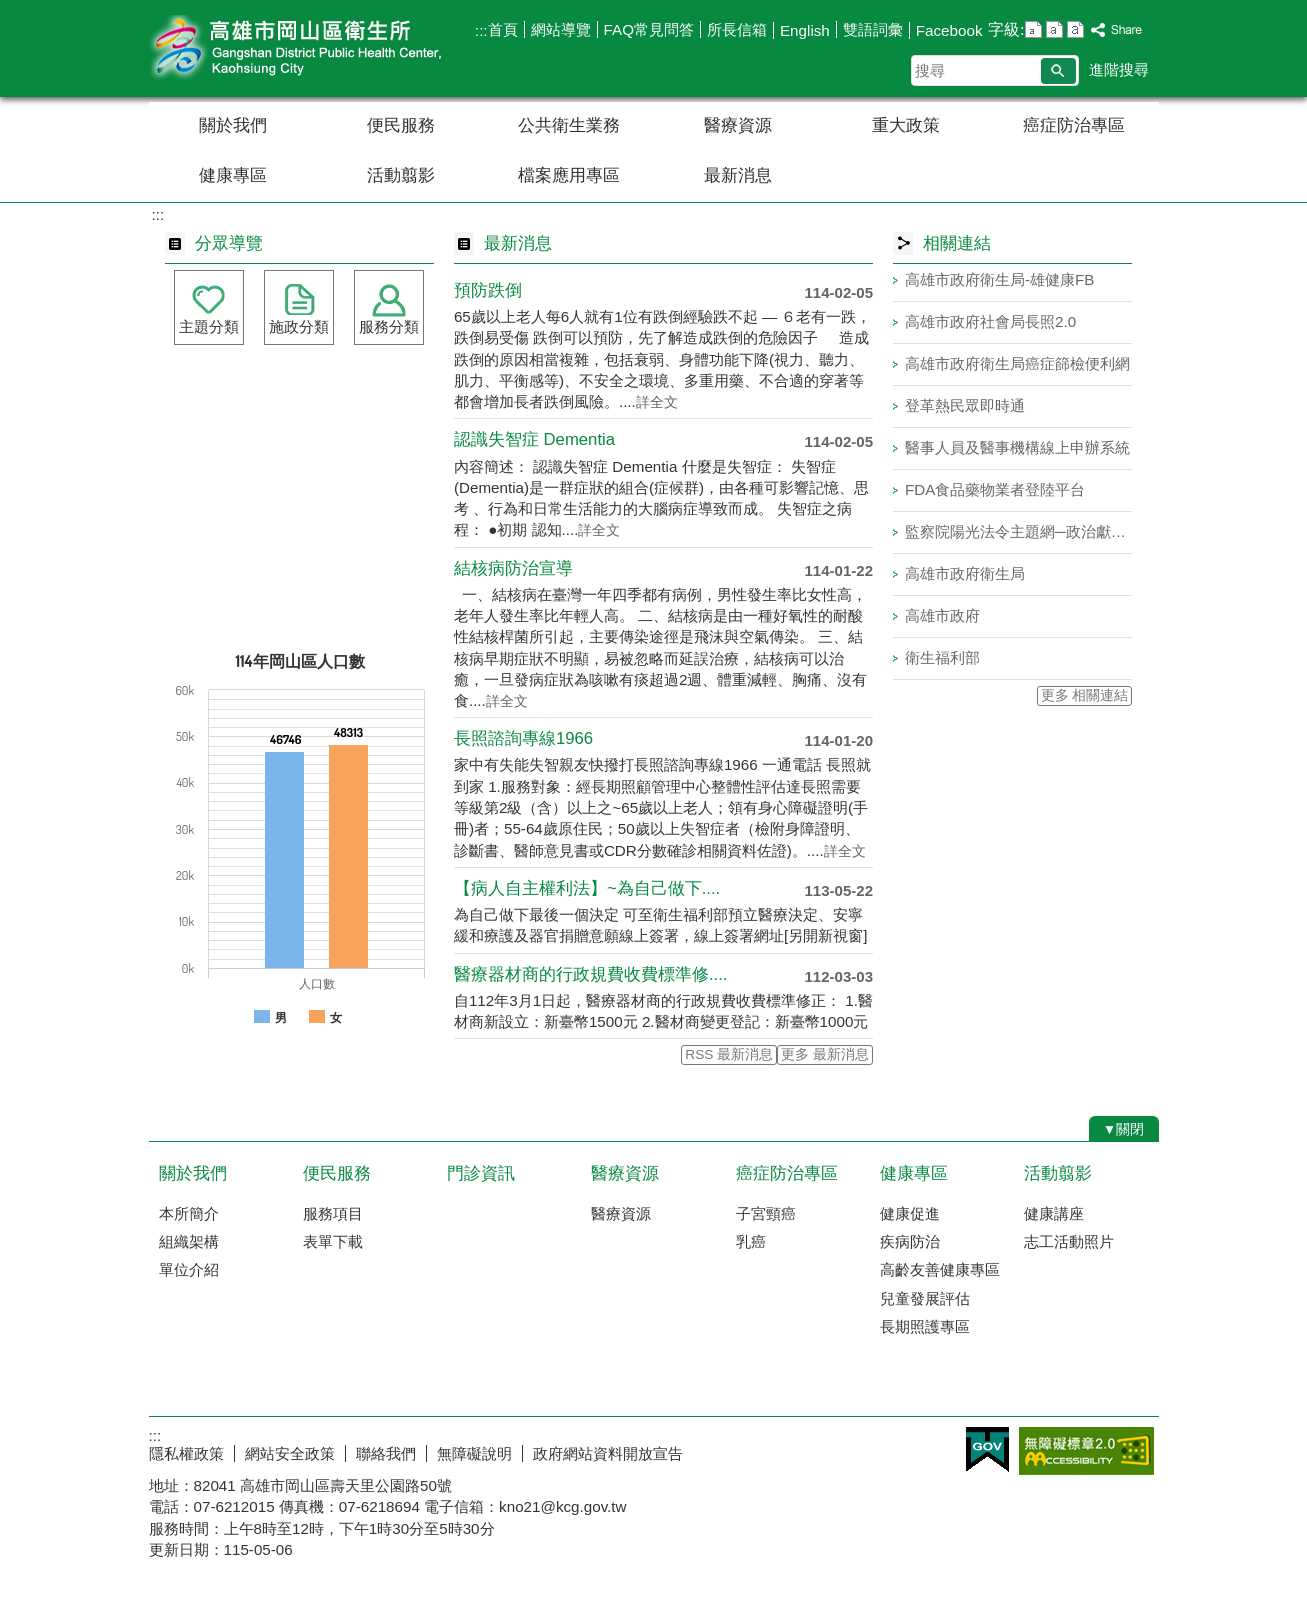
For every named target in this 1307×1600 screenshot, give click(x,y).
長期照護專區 (925, 1326)
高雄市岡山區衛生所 (318, 48)
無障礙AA (1086, 1451)
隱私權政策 (186, 1453)
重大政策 (906, 125)
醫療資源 (738, 125)
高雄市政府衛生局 (965, 573)
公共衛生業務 (569, 125)
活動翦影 (401, 175)
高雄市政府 (942, 615)
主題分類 (209, 326)
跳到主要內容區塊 (10, 10)
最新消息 (738, 175)
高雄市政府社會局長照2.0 (990, 321)
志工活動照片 (1069, 1241)
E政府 (987, 1449)
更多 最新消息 (825, 1054)
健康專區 (233, 175)
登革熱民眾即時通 (965, 405)
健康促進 (910, 1213)
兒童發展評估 (925, 1298)
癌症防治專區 (1074, 125)
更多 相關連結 (1085, 695)
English (805, 30)
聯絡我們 (386, 1453)
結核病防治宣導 (513, 568)
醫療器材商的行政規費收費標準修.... (591, 974)
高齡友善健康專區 (940, 1269)
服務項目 (333, 1213)
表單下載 (333, 1241)
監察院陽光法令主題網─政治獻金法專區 (1018, 531)
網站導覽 (561, 29)
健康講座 (1054, 1213)
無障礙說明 (474, 1453)
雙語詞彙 (873, 29)
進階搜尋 (1119, 69)
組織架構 (189, 1241)
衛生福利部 (942, 657)
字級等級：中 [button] (1054, 29)
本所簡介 (189, 1213)
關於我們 (233, 125)
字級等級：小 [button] (1033, 29)
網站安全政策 (290, 1453)
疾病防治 (910, 1241)
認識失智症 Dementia (534, 439)
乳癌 (751, 1241)
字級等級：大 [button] (1075, 29)
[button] (1058, 71)
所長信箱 (737, 29)
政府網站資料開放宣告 (608, 1453)
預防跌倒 (488, 290)
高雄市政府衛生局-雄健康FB (999, 279)
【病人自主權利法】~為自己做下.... (587, 888)
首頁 (503, 29)
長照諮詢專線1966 (523, 738)
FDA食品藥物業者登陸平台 (995, 489)
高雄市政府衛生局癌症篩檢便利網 (1017, 363)
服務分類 (389, 326)
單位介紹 (189, 1269)
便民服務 (401, 125)
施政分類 (299, 326)
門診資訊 (481, 1173)
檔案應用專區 (569, 175)
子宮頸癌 (766, 1213)
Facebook (949, 30)
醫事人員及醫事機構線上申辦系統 (1017, 447)
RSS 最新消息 (729, 1054)
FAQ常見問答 (649, 29)
